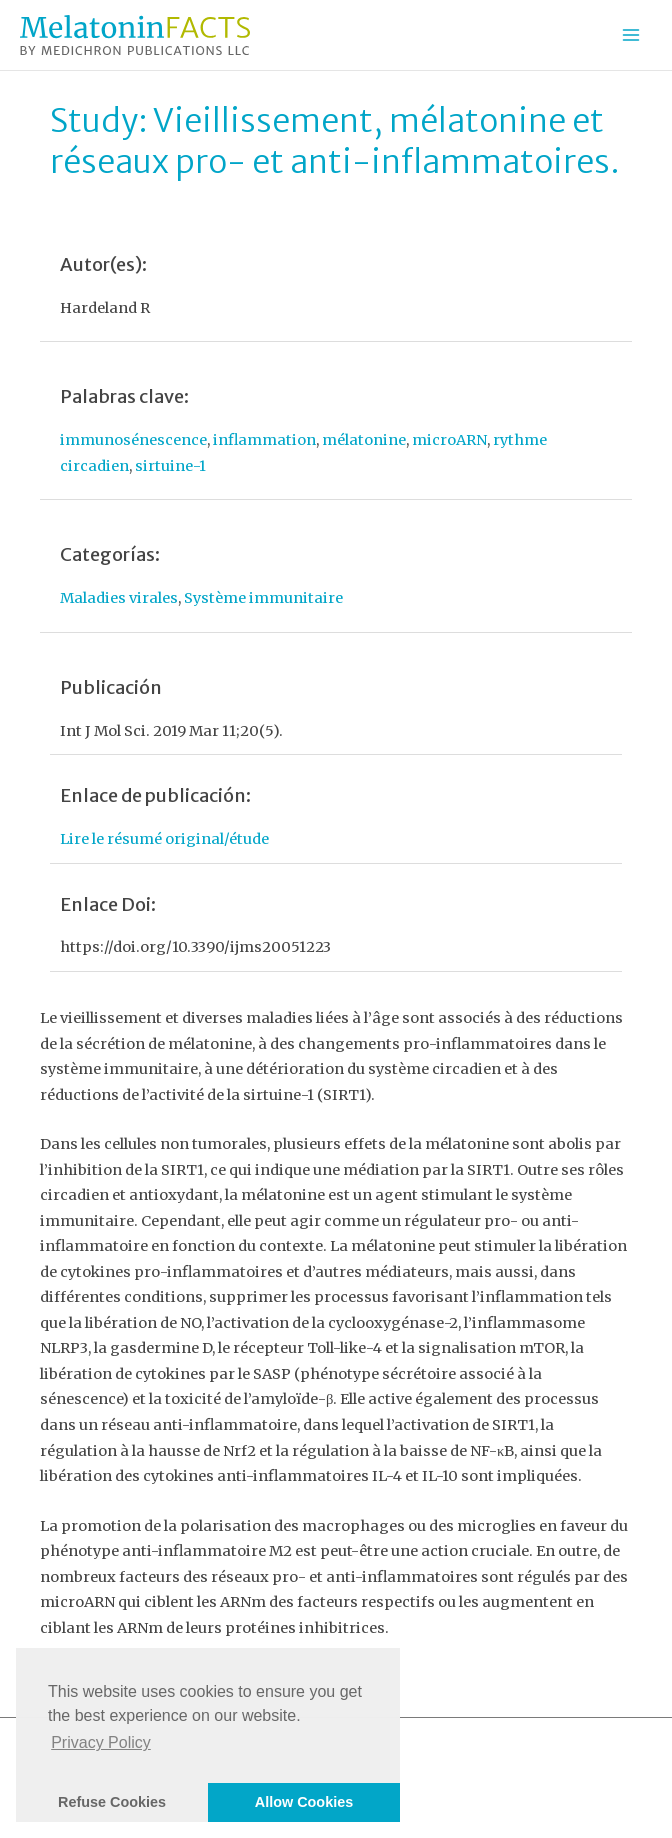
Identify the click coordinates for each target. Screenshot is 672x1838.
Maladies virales (119, 598)
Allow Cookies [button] (304, 1802)
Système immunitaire (263, 598)
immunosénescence (133, 440)
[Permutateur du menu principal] (631, 35)
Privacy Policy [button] (101, 1742)
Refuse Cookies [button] (112, 1802)
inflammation (264, 440)
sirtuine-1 (170, 466)
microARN (449, 440)
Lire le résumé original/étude (164, 839)
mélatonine (364, 440)
